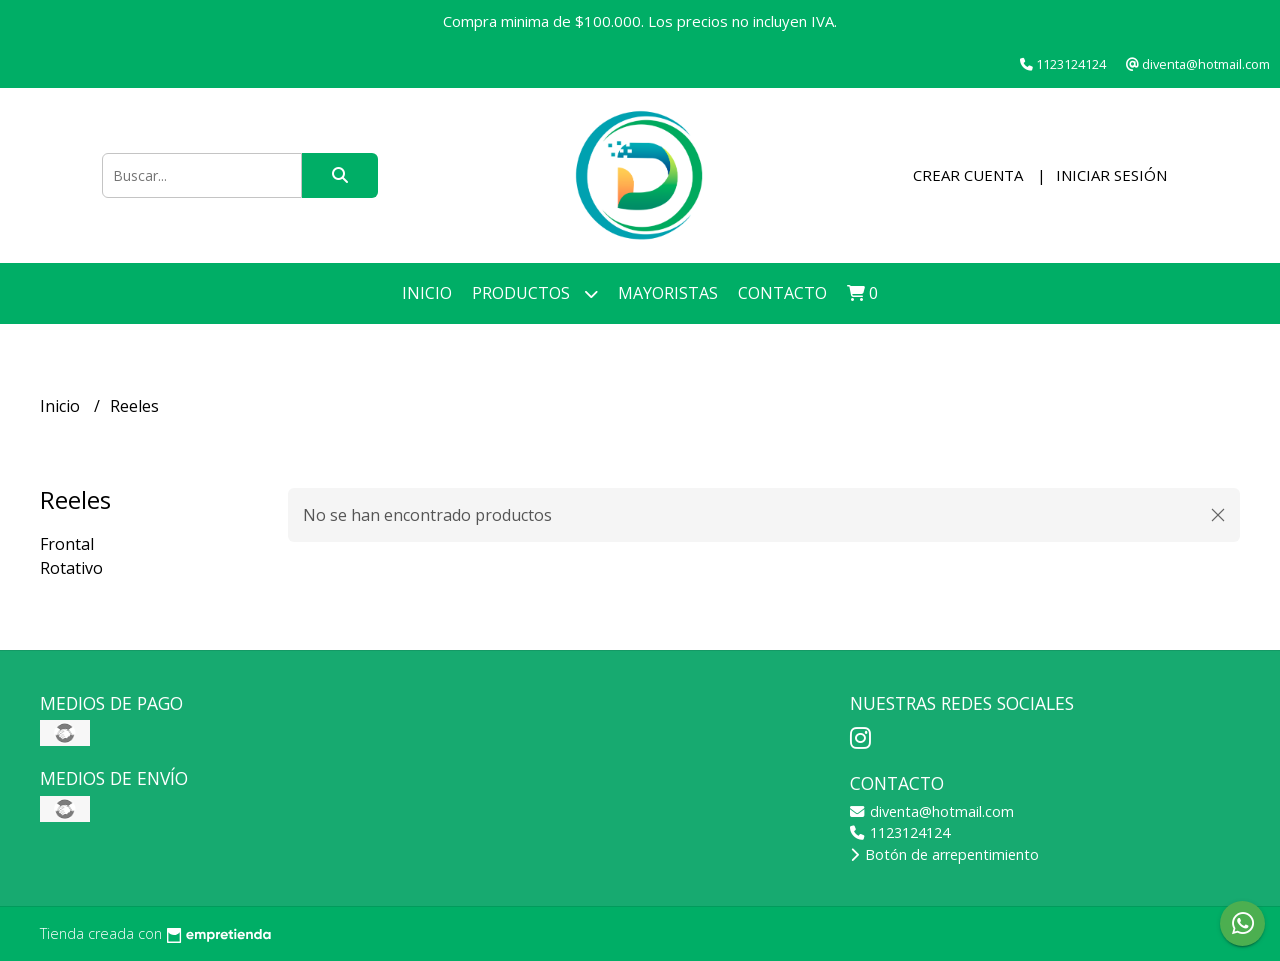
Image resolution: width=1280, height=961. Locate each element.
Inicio (427, 293)
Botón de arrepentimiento (944, 854)
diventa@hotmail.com (932, 811)
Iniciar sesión (1111, 175)
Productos (535, 293)
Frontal (67, 544)
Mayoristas (668, 293)
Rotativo (71, 568)
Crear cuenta (968, 175)
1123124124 (900, 832)
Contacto (782, 293)
